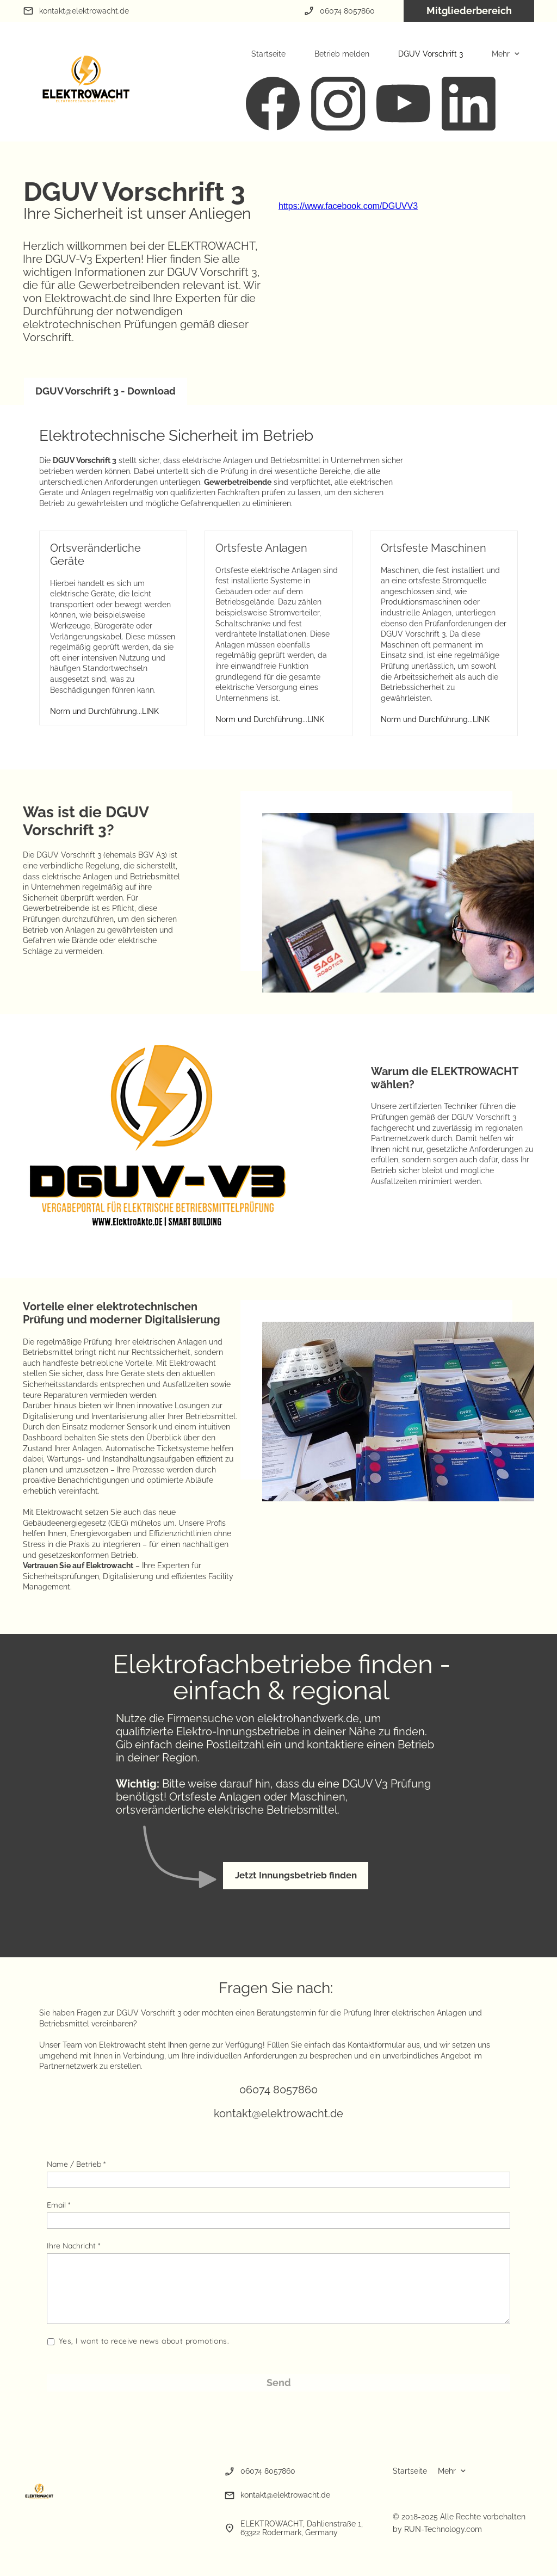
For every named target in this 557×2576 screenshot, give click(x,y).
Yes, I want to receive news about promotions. (144, 2341)
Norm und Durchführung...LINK (104, 711)
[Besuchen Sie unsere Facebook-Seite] (273, 104)
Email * (58, 2205)
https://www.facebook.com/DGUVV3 (348, 206)
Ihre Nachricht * (73, 2246)
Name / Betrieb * (76, 2164)
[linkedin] (469, 104)
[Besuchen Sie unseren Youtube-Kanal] (403, 104)
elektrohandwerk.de (308, 1718)
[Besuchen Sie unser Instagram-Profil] (338, 104)
